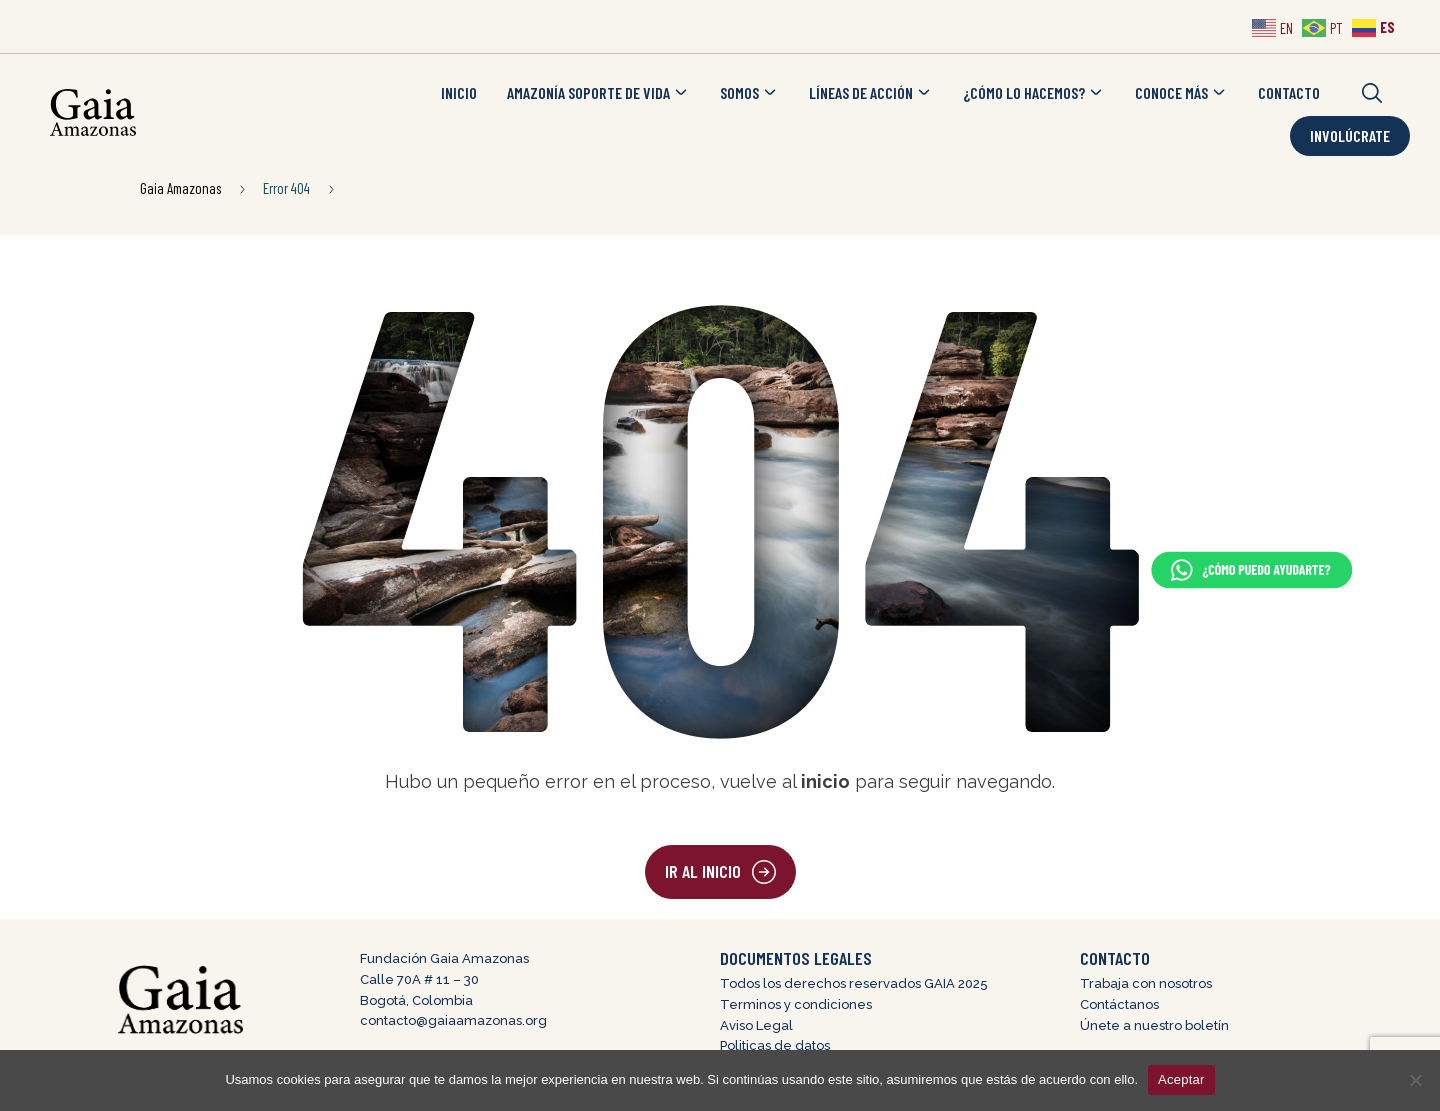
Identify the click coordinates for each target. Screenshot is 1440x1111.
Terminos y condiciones (796, 1004)
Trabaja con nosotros (1146, 983)
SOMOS (749, 93)
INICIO (459, 92)
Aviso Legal (756, 1025)
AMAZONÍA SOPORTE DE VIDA (598, 93)
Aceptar (1181, 1079)
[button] (1372, 93)
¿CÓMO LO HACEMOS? (1034, 93)
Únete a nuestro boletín (1154, 1025)
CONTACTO (1289, 92)
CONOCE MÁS (1181, 93)
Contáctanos (1119, 1004)
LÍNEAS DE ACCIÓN (871, 93)
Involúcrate (1350, 135)
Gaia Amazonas (180, 188)
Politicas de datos (775, 1045)
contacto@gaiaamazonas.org (453, 1020)
